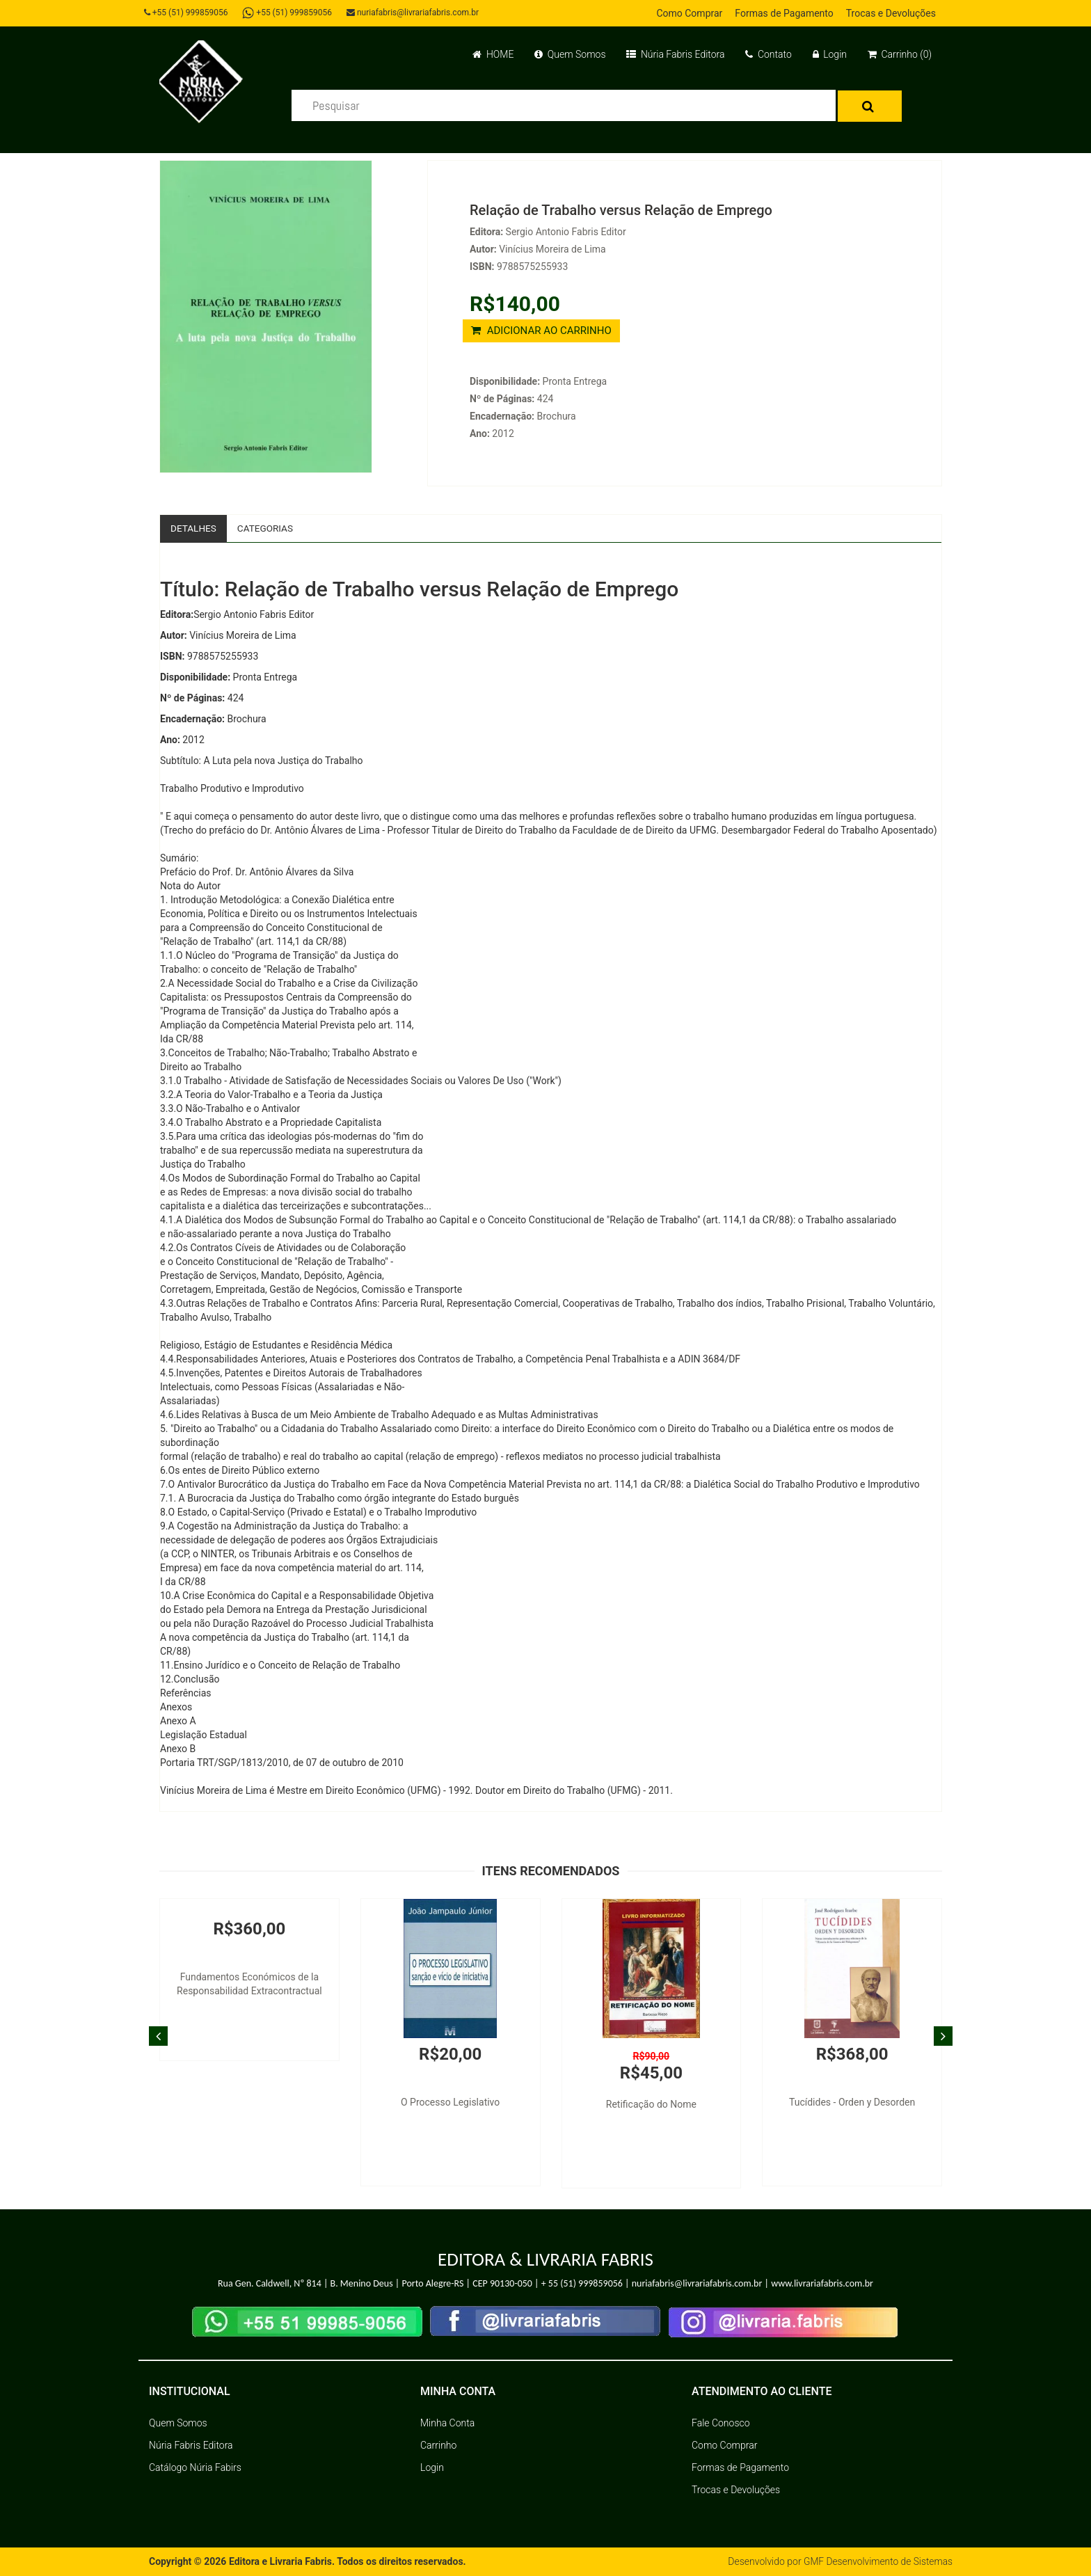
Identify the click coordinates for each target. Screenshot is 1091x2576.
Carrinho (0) (900, 54)
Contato (768, 54)
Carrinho (438, 2445)
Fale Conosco (721, 2423)
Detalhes (194, 528)
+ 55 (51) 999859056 (582, 2284)
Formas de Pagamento (784, 13)
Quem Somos (569, 54)
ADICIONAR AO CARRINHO (541, 330)
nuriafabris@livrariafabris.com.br (415, 12)
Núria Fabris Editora (675, 54)
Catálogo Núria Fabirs (195, 2468)
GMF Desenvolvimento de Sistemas (877, 2562)
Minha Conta (447, 2423)
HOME (492, 54)
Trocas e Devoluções (891, 13)
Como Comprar (689, 13)
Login (830, 54)
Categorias (267, 528)
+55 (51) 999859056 (187, 12)
